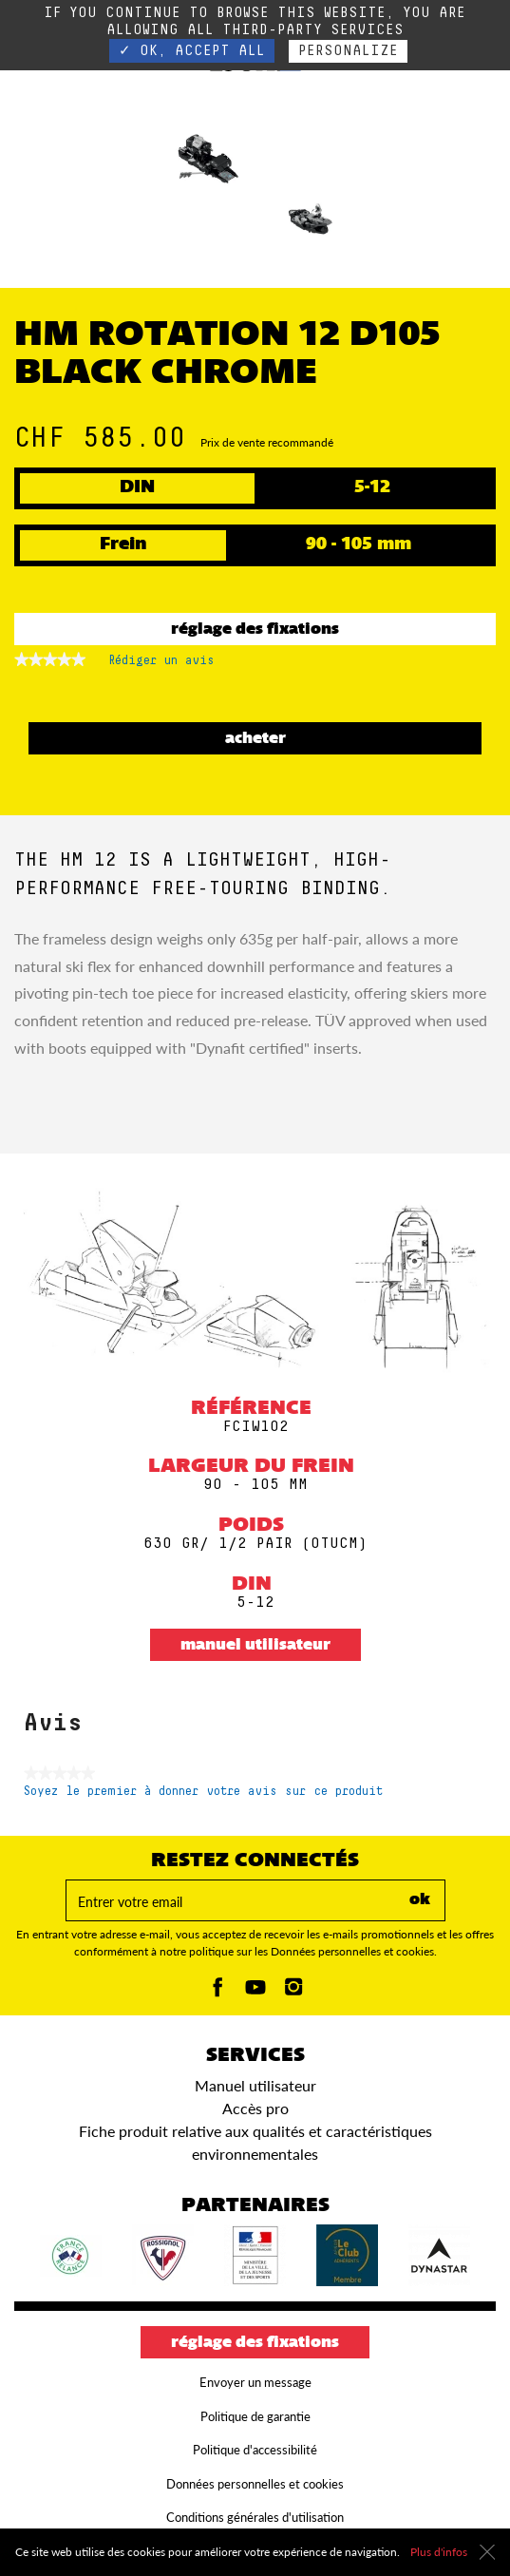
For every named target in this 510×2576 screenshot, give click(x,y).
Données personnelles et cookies (255, 2483)
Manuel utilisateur (255, 1645)
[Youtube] (255, 1992)
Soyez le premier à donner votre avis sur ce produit (203, 1791)
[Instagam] (293, 1992)
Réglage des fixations (255, 630)
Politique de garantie (255, 2416)
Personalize (348, 51)
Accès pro (255, 2108)
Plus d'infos (438, 2552)
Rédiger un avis (161, 664)
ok (419, 1900)
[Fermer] (487, 2552)
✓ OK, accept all (192, 51)
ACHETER (255, 739)
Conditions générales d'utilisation (255, 2517)
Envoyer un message (255, 2382)
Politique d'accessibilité (255, 2449)
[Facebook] (217, 1992)
